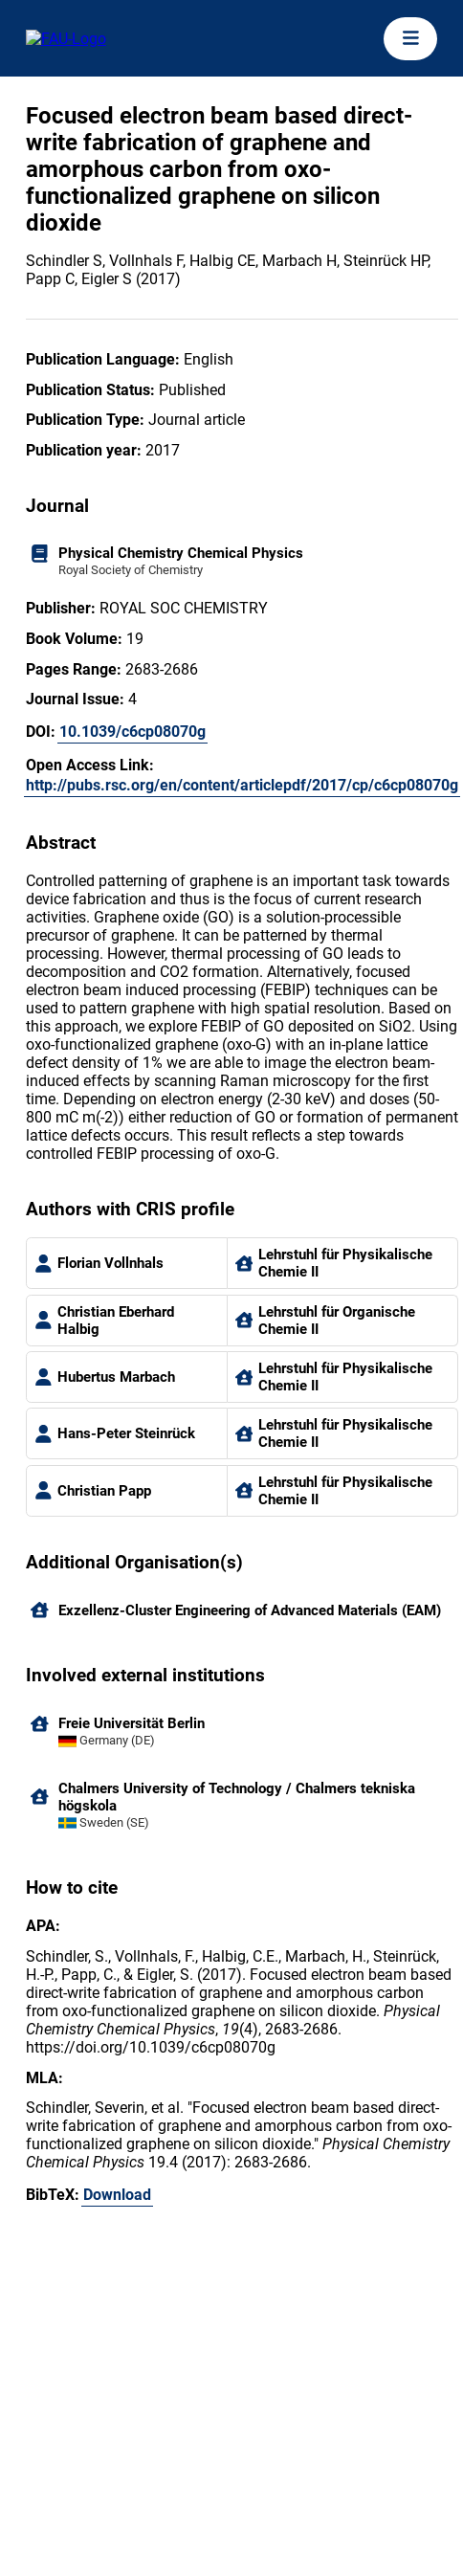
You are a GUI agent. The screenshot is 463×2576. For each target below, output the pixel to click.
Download (117, 2195)
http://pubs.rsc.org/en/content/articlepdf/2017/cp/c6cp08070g (242, 785)
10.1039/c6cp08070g (132, 731)
